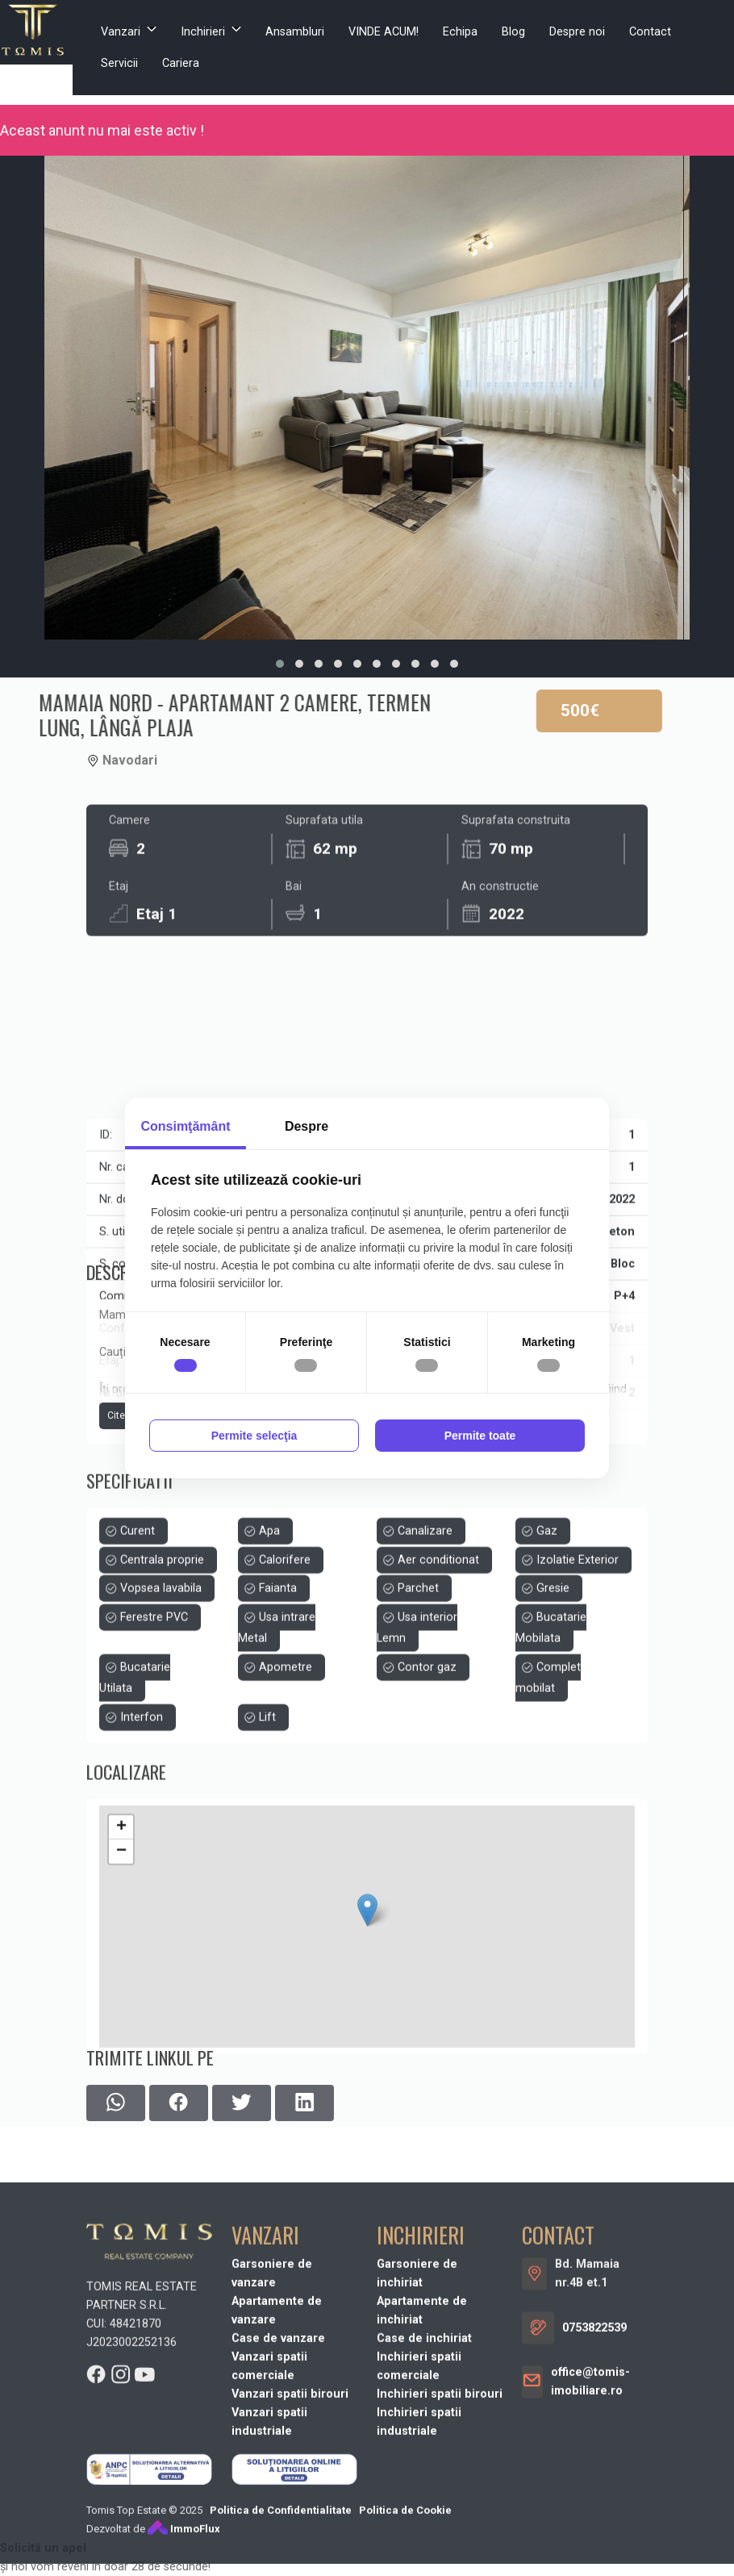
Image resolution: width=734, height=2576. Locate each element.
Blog (513, 32)
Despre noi (577, 32)
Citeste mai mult (144, 1501)
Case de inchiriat (424, 2521)
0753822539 (594, 2509)
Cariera (180, 63)
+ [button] (121, 1966)
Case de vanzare (278, 2521)
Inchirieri (203, 32)
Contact (650, 32)
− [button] (121, 1990)
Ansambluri (294, 32)
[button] (280, 664)
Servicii (119, 63)
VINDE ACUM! (383, 32)
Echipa (460, 32)
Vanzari (120, 32)
